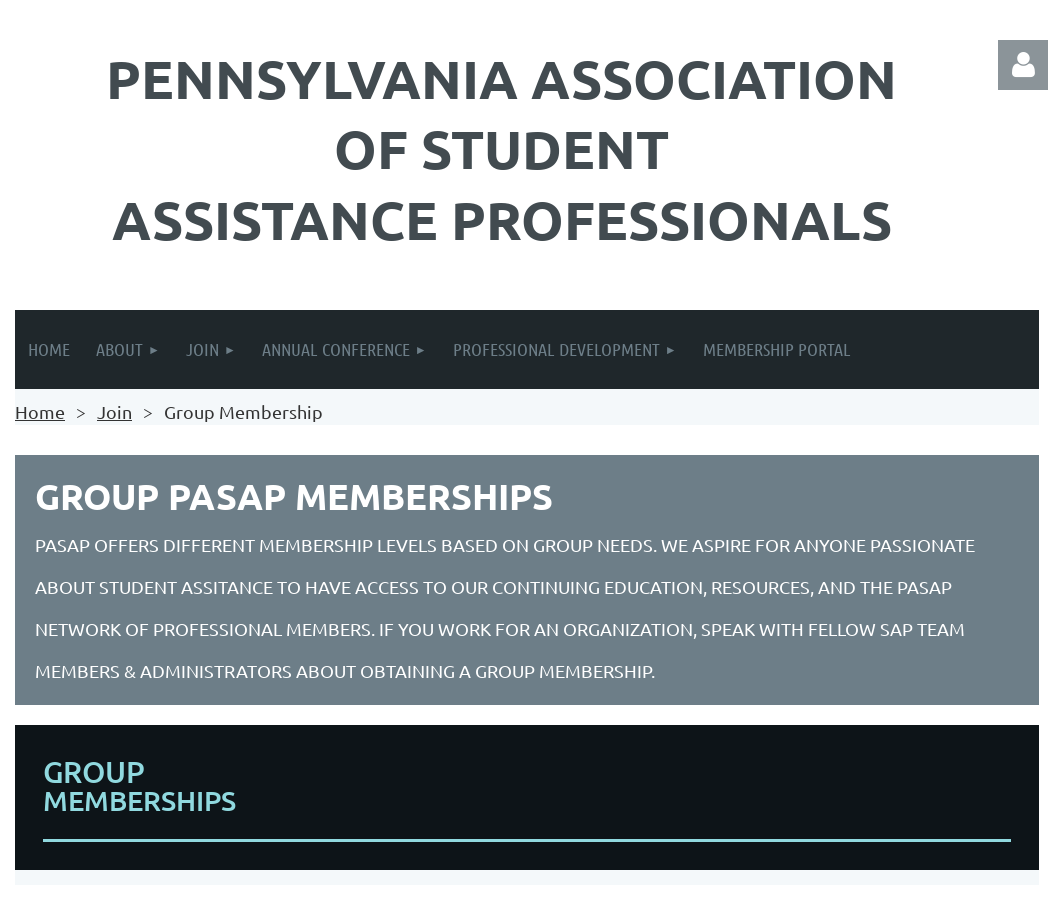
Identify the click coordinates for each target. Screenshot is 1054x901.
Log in (1023, 65)
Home (40, 411)
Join (114, 411)
